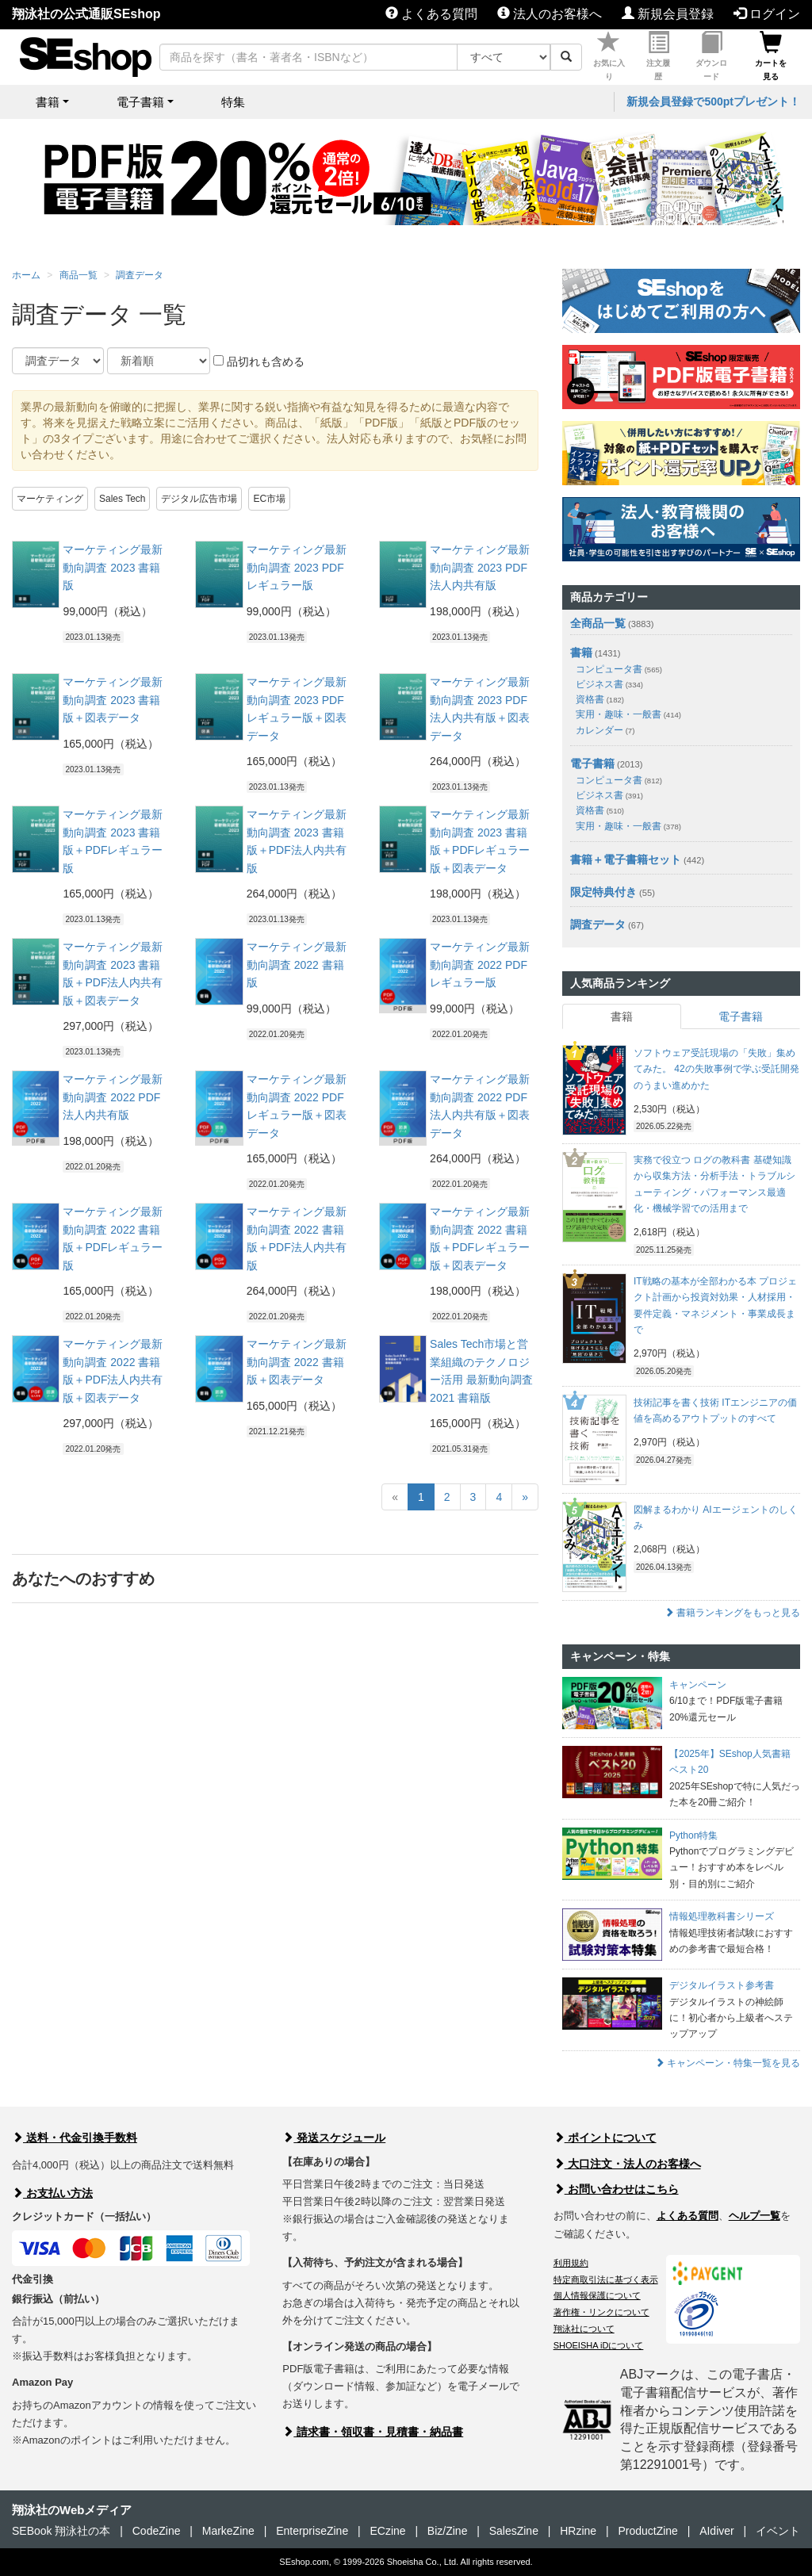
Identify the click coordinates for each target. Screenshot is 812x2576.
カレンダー (605, 730)
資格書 (600, 699)
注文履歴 (658, 56)
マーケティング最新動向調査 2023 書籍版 (113, 567)
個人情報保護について (597, 2295)
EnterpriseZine (312, 2530)
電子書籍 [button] (140, 102)
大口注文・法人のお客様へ (627, 2163)
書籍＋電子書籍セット (625, 859)
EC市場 (269, 498)
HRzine (578, 2530)
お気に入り (609, 56)
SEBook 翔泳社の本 (61, 2530)
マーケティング (50, 498)
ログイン (766, 14)
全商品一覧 (598, 623)
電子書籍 (592, 763)
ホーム (26, 275)
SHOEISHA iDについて (598, 2345)
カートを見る (771, 56)
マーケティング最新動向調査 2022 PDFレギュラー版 (480, 964)
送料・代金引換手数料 (74, 2137)
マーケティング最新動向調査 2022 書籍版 (297, 964)
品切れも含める (258, 361)
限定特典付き (603, 892)
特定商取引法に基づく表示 (605, 2279)
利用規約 (570, 2263)
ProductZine (647, 2530)
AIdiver (716, 2530)
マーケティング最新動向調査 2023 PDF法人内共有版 (480, 567)
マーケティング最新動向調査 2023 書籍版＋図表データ (113, 700)
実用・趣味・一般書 (628, 714)
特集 (233, 102)
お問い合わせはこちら (616, 2189)
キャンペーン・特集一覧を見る (727, 2063)
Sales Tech (122, 498)
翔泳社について (584, 2328)
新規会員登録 (668, 14)
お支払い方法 (52, 2193)
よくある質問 (431, 14)
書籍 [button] (47, 102)
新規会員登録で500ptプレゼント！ (713, 101)
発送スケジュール (333, 2137)
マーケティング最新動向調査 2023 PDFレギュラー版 (297, 567)
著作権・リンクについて (601, 2312)
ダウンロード (711, 56)
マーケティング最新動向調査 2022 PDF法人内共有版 (113, 1097)
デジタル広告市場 (199, 498)
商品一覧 (78, 275)
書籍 (581, 652)
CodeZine (156, 2530)
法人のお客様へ (549, 14)
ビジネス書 (609, 684)
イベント (778, 2530)
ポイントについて (605, 2137)
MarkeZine (228, 2530)
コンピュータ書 (619, 669)
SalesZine (513, 2530)
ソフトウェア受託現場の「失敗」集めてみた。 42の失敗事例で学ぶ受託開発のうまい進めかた (716, 1069)
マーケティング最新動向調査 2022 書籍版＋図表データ (297, 1362)
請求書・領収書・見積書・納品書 (372, 2431)
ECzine (387, 2530)
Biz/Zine (447, 2530)
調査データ (139, 275)
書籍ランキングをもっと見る (732, 1612)
